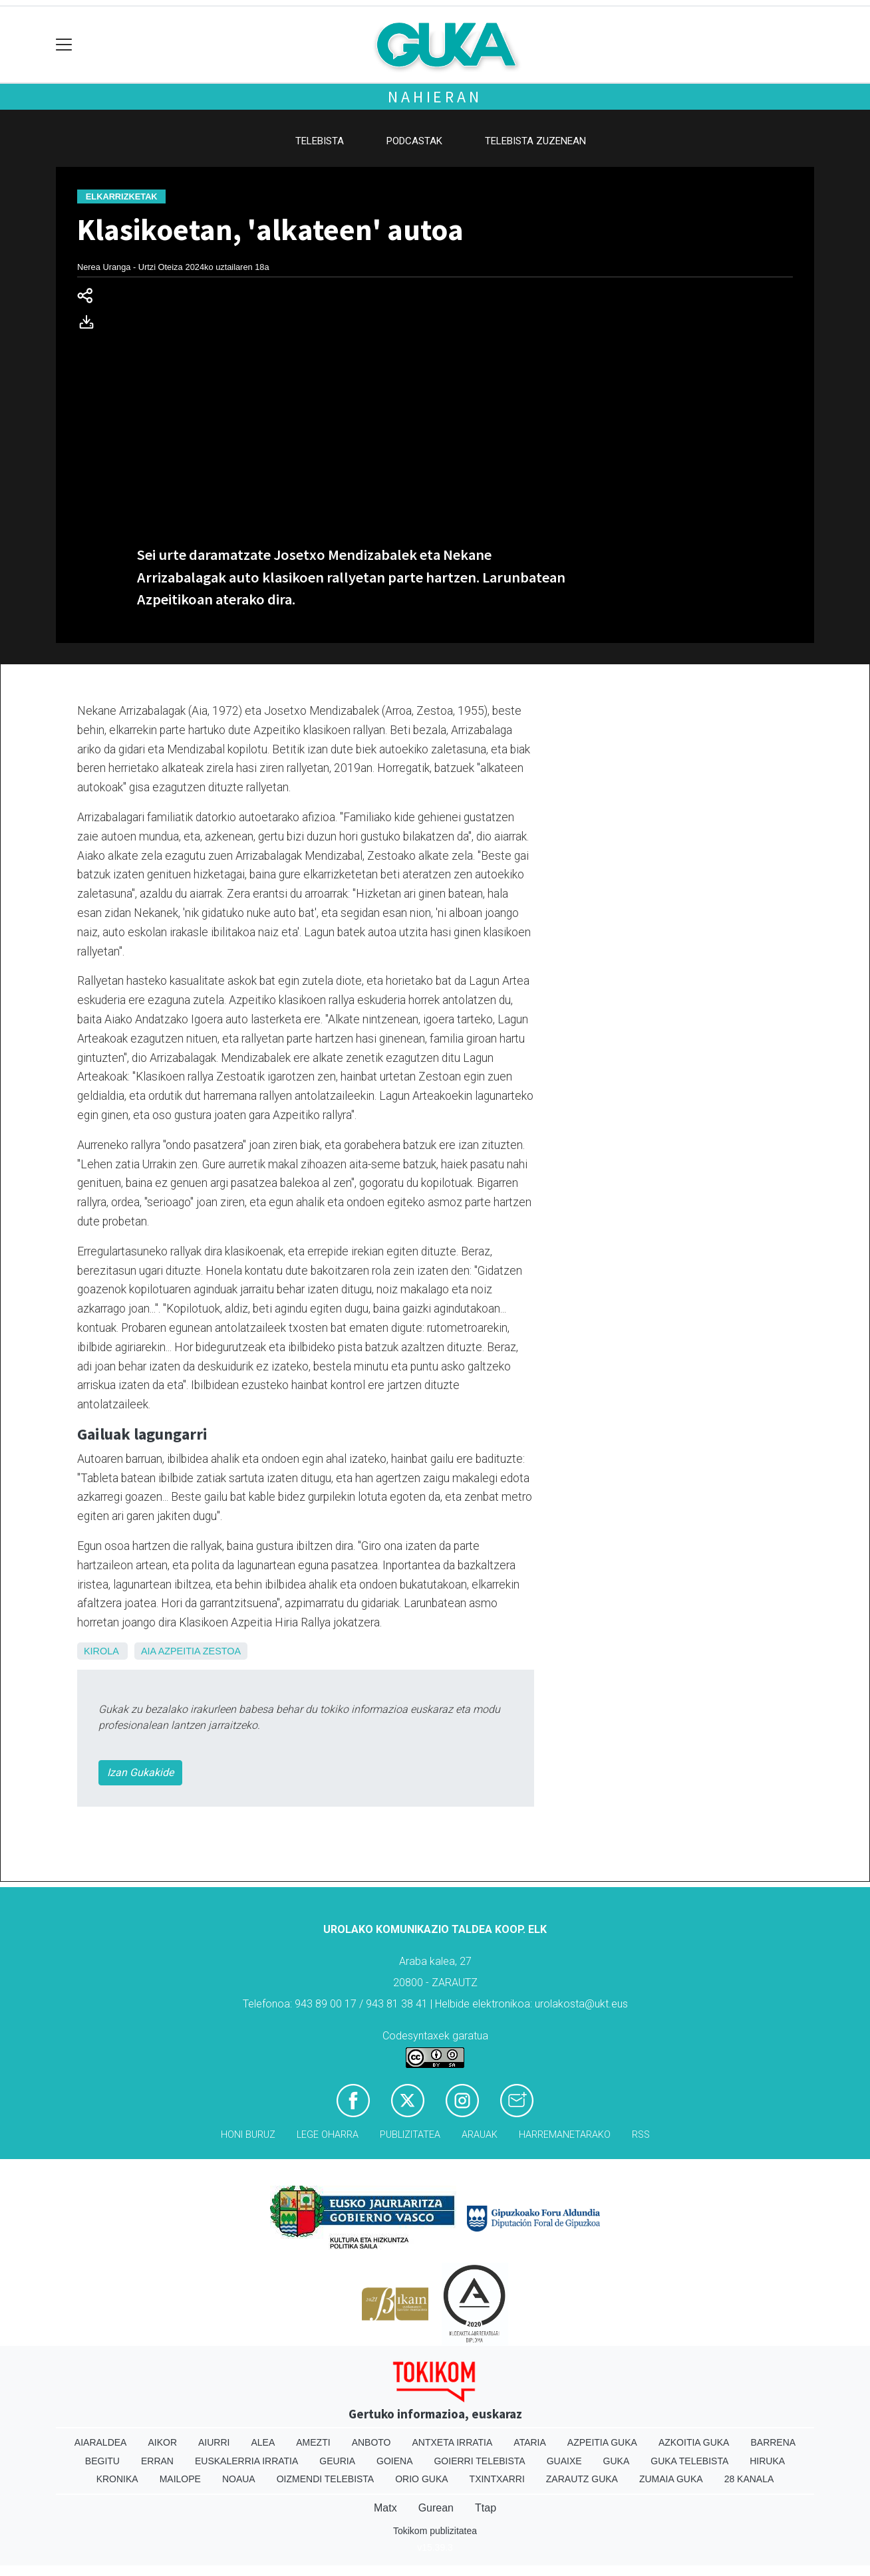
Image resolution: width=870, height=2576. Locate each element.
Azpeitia (179, 1651)
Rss (641, 2134)
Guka (616, 2461)
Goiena (394, 2461)
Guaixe (564, 2461)
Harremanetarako (565, 2134)
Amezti (313, 2442)
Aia (148, 1651)
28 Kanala (749, 2479)
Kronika (117, 2479)
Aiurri (213, 2442)
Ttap (485, 2507)
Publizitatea (410, 2134)
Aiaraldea (100, 2442)
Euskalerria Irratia (246, 2461)
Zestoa (222, 1651)
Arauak (480, 2134)
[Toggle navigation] (64, 45)
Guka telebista (689, 2461)
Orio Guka (421, 2479)
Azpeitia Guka (602, 2442)
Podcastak (414, 141)
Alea (263, 2442)
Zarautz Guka (582, 2479)
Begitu (102, 2461)
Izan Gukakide (140, 1772)
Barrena (773, 2442)
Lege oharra (328, 2134)
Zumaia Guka (671, 2479)
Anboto (371, 2442)
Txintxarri (497, 2479)
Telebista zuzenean (535, 141)
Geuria (337, 2461)
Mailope (180, 2479)
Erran (157, 2461)
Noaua (238, 2479)
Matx (385, 2507)
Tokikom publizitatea (435, 2530)
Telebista (319, 141)
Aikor (162, 2442)
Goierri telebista (479, 2461)
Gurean (436, 2507)
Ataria (529, 2442)
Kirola (101, 1651)
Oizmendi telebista (325, 2479)
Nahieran (435, 96)
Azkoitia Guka (694, 2442)
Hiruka (767, 2461)
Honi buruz (248, 2134)
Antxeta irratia (452, 2442)
